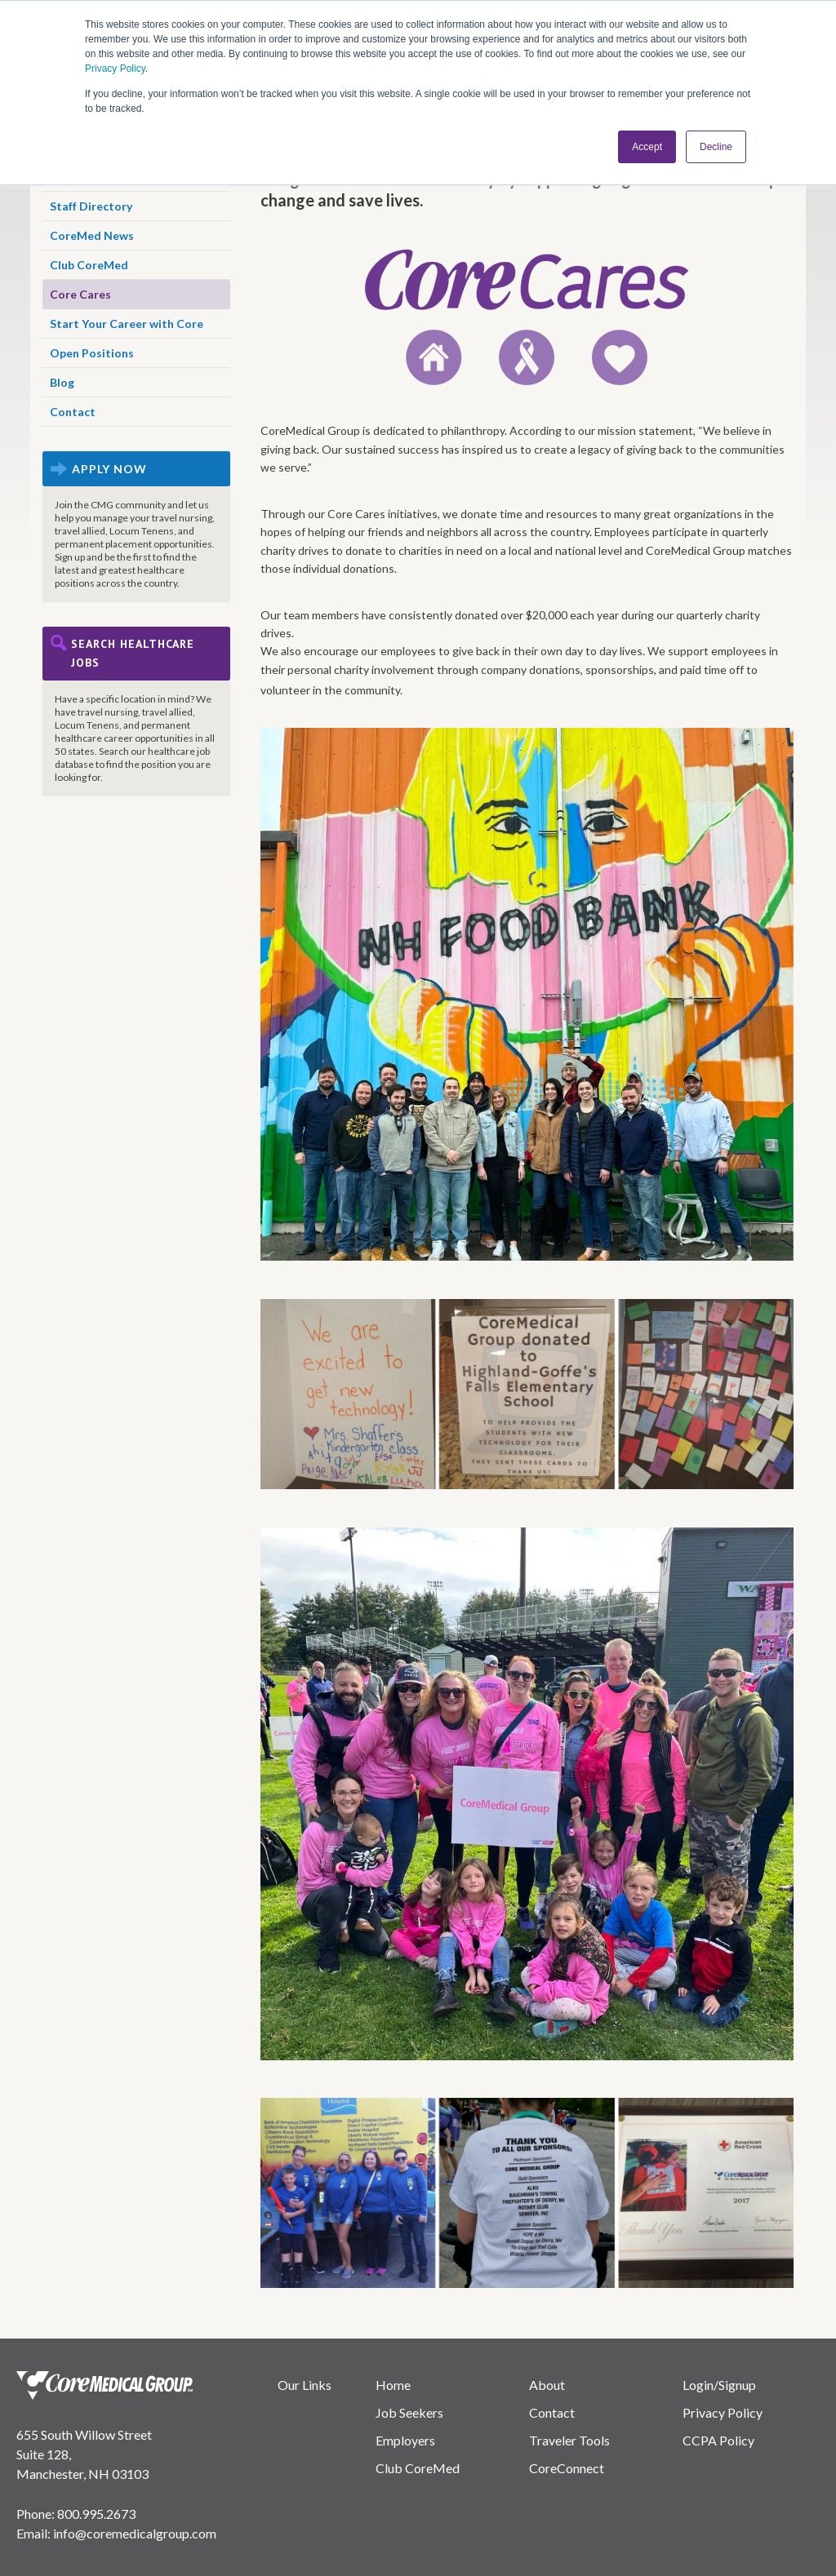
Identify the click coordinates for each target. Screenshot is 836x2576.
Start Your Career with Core (126, 323)
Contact (73, 412)
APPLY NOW (109, 469)
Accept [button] (647, 146)
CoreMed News (92, 235)
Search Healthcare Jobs (132, 653)
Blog (62, 382)
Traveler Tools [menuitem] (569, 2440)
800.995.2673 (96, 2513)
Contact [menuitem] (552, 2412)
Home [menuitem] (393, 2384)
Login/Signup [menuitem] (719, 2384)
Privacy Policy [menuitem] (723, 2412)
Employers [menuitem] (405, 2440)
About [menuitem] (547, 2384)
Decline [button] (716, 146)
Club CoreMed (89, 265)
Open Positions (92, 353)
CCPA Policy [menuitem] (718, 2440)
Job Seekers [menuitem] (409, 2412)
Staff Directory (91, 206)
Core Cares (80, 294)
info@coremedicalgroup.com (134, 2533)
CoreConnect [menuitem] (566, 2468)
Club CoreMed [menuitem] (418, 2468)
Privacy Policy (115, 68)
